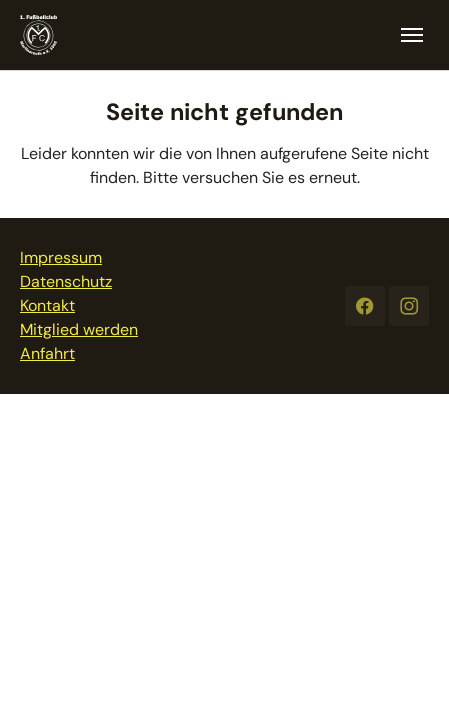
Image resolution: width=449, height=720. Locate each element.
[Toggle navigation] (412, 35)
